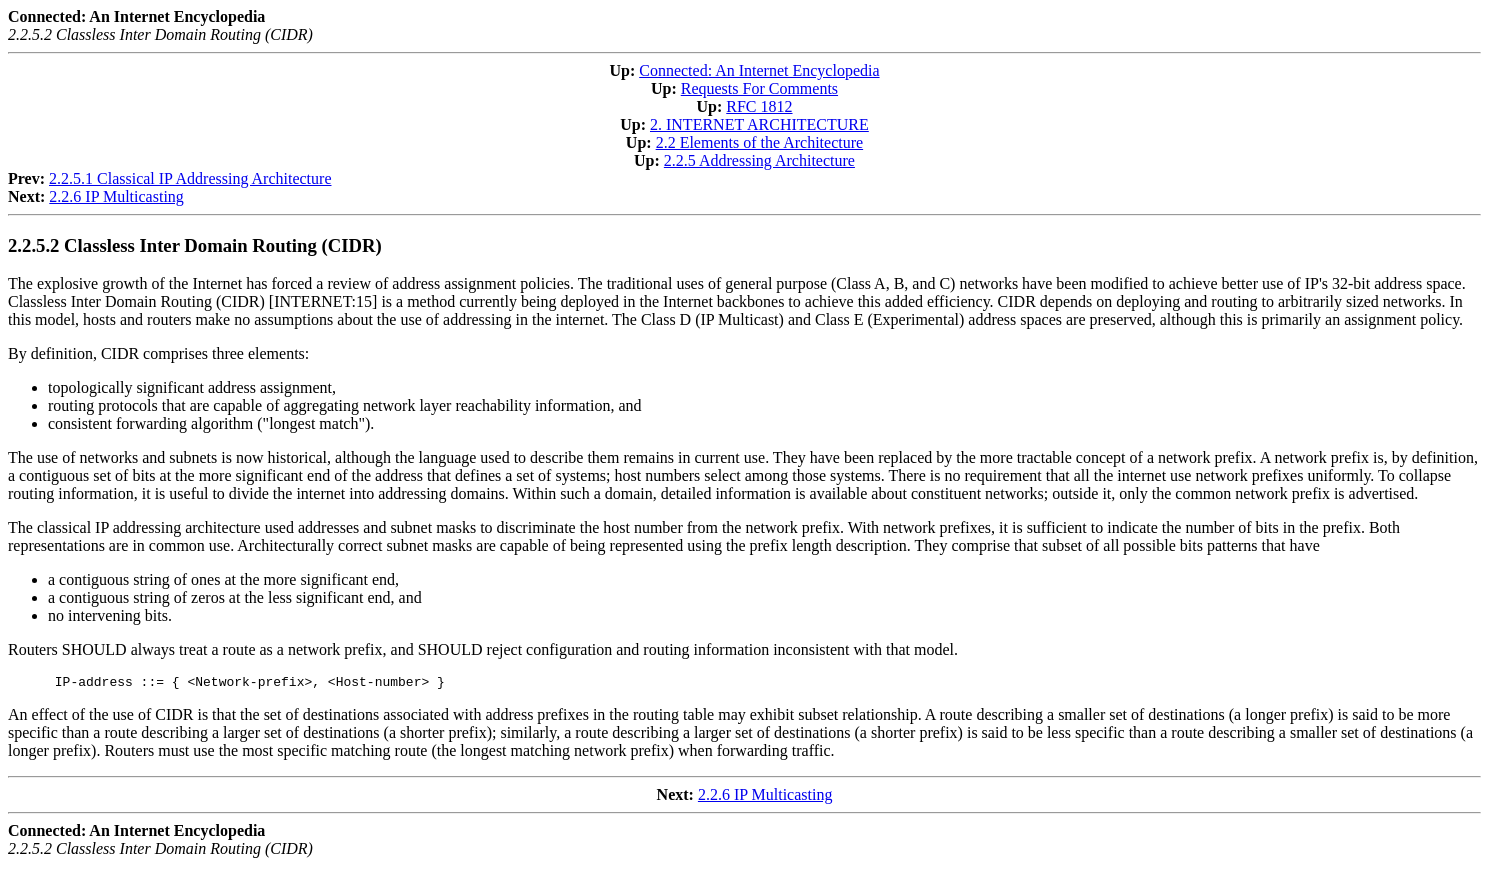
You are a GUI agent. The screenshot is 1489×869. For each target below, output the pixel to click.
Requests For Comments (759, 88)
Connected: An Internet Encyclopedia (759, 70)
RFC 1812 (759, 106)
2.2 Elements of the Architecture (759, 142)
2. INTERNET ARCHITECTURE (759, 124)
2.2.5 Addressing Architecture (759, 160)
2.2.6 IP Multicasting (116, 196)
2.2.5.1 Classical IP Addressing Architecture (190, 178)
